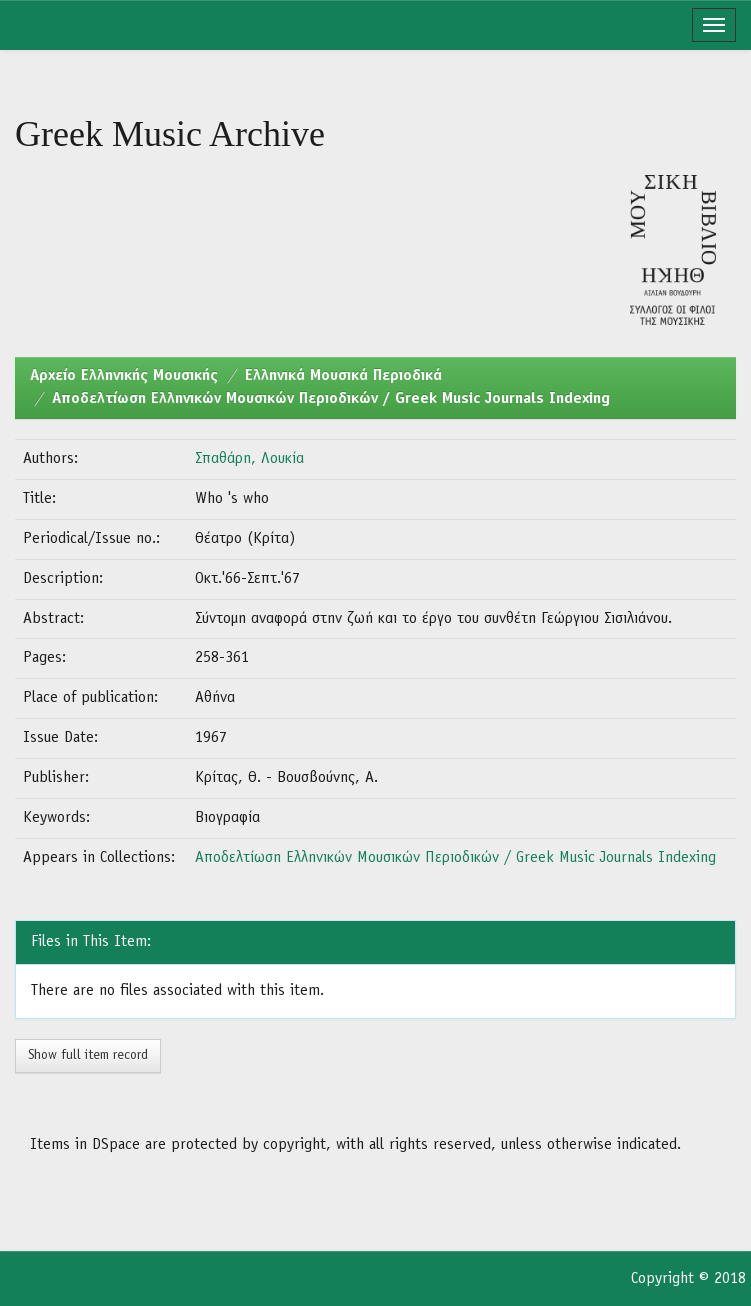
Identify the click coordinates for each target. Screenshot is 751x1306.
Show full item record (88, 1055)
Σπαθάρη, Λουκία (249, 459)
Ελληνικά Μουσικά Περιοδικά (343, 376)
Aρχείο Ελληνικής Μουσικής (124, 376)
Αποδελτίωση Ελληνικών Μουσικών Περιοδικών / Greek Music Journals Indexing (331, 399)
